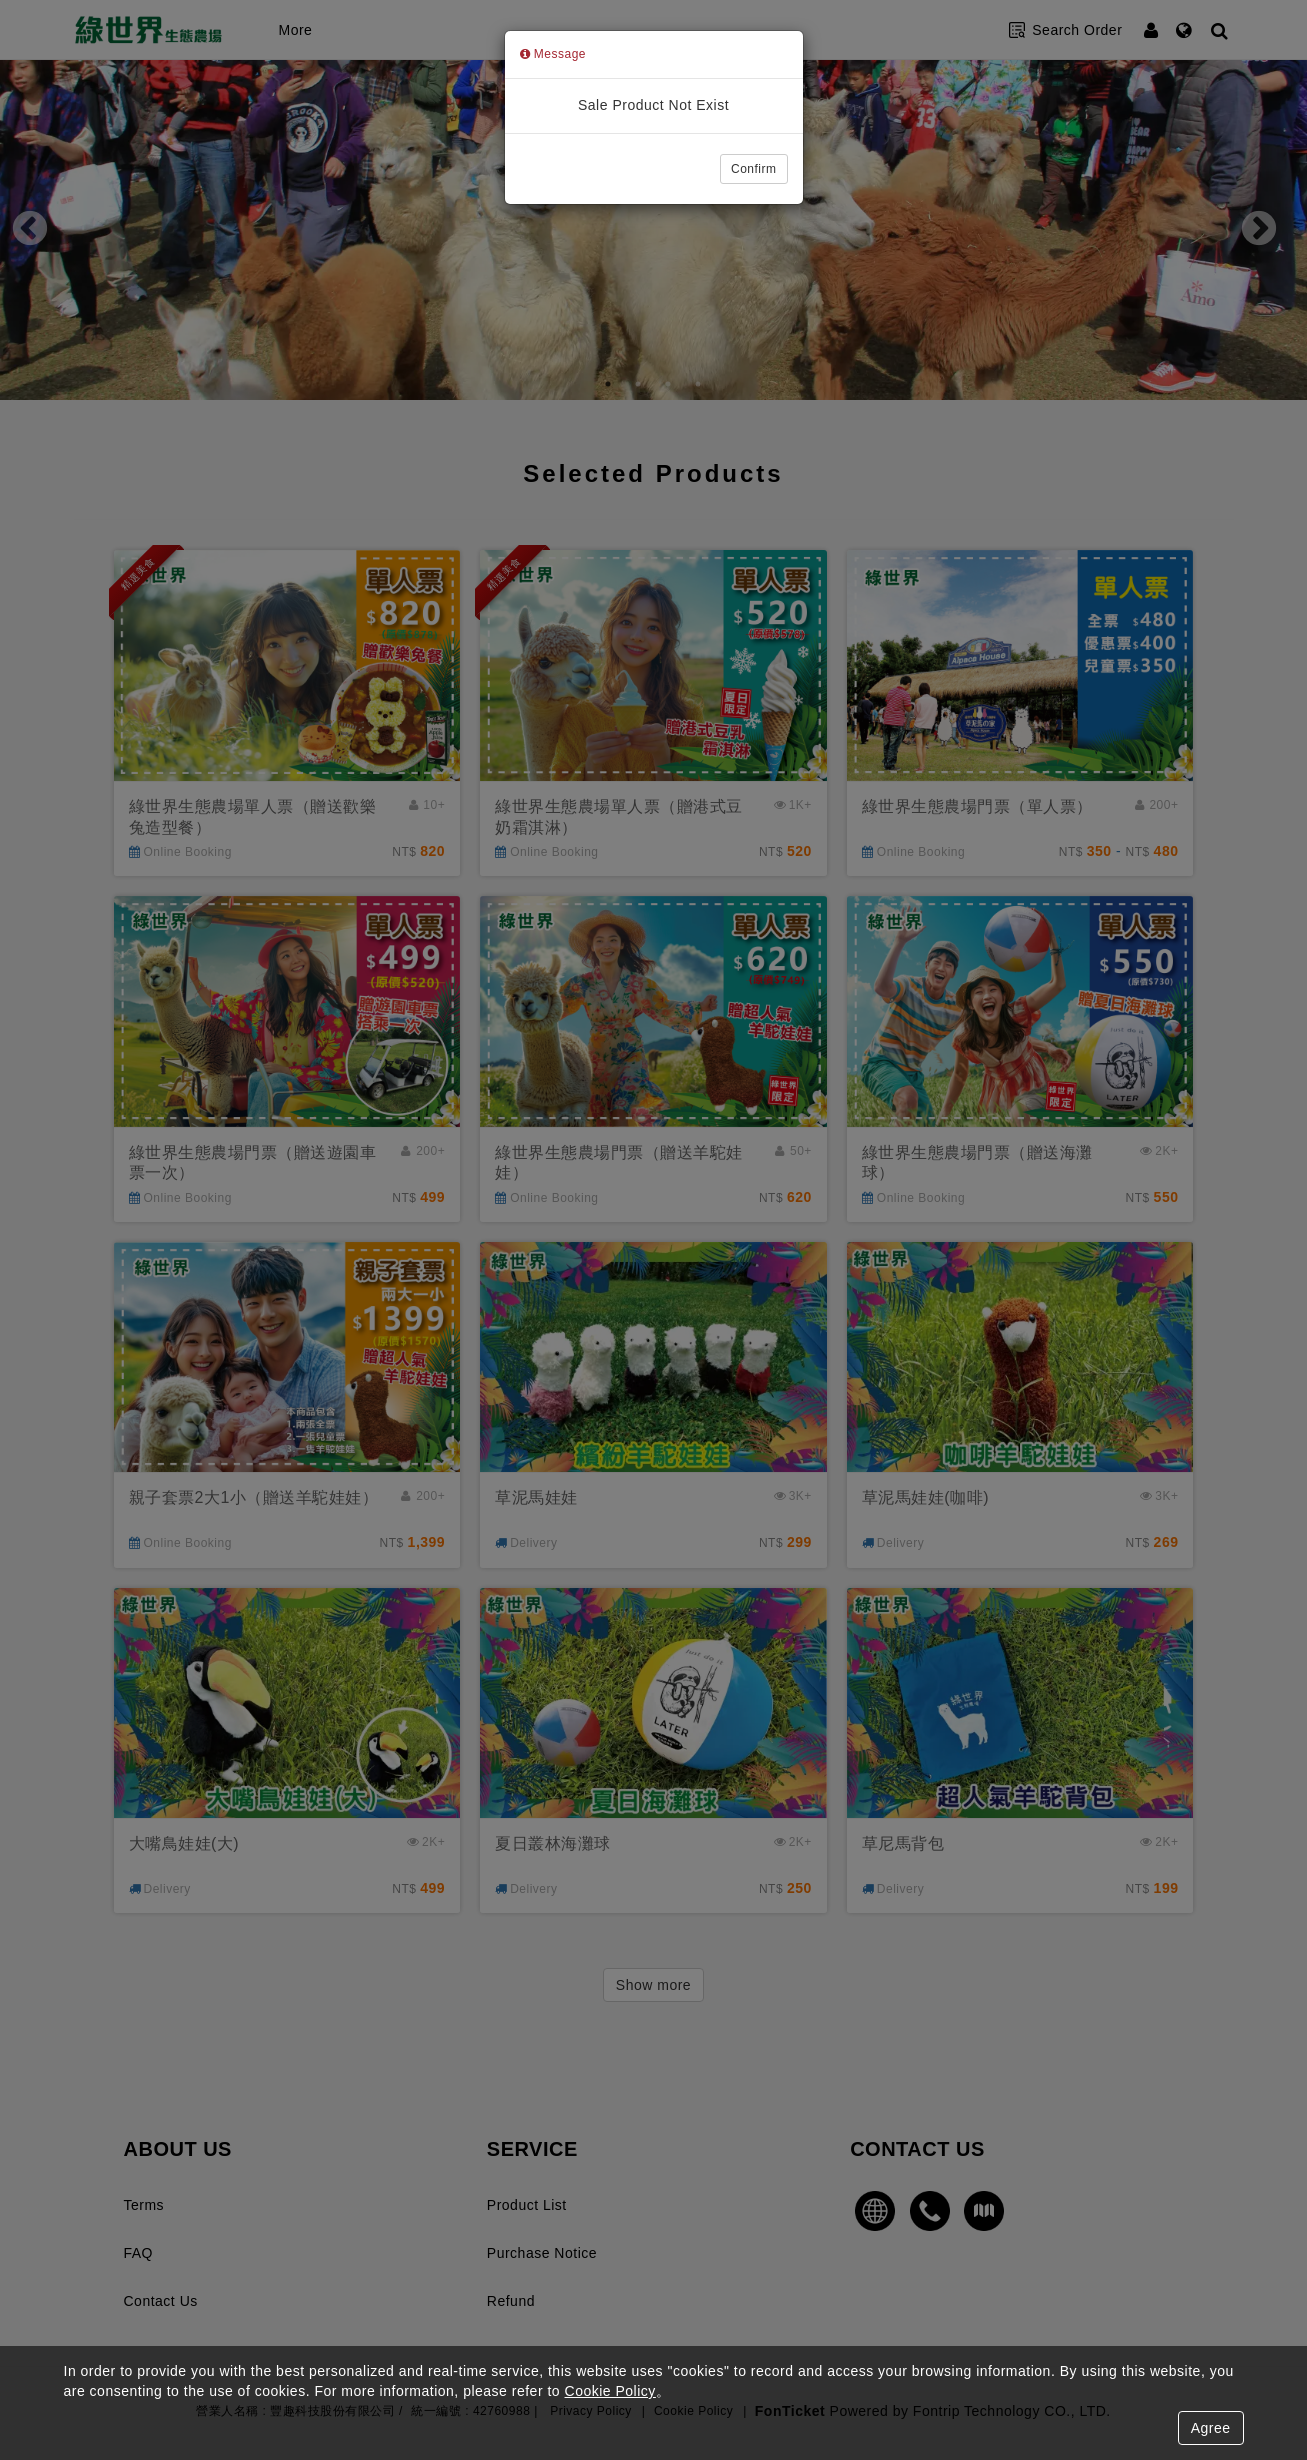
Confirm (754, 169)
